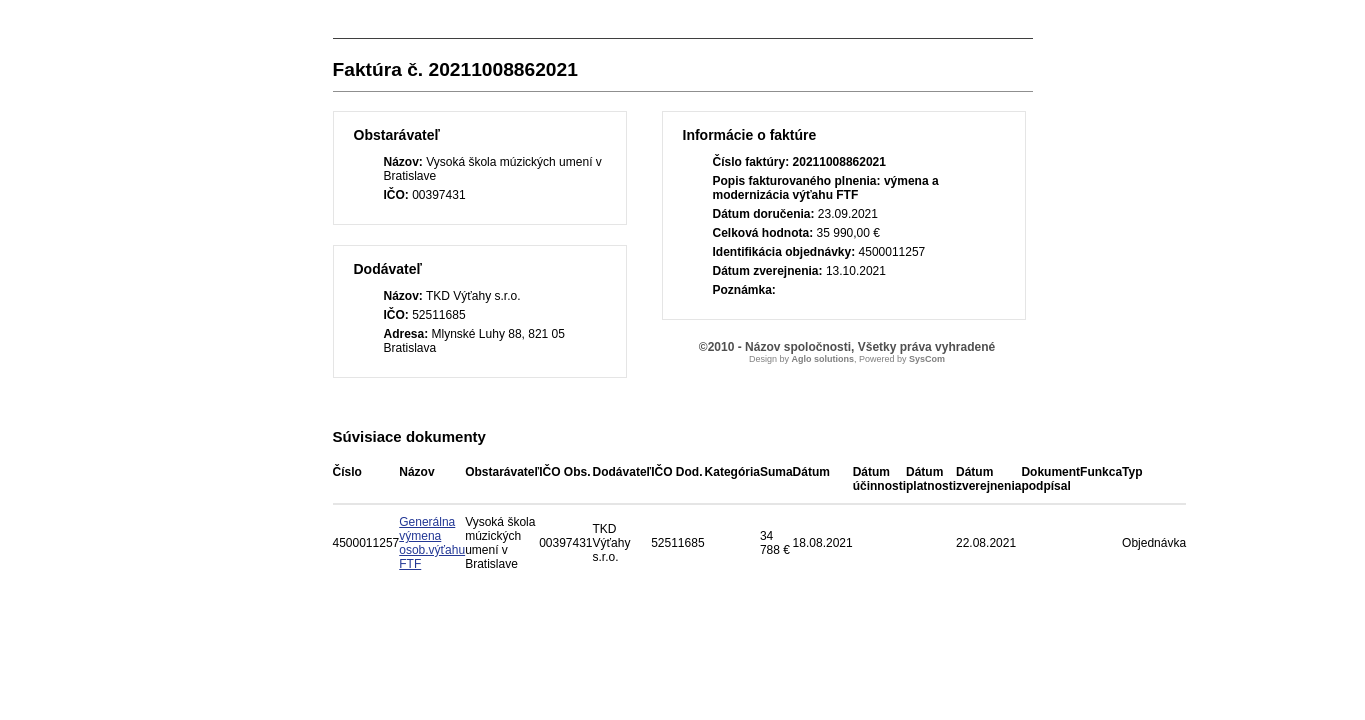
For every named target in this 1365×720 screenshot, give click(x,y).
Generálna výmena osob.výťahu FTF (432, 543)
